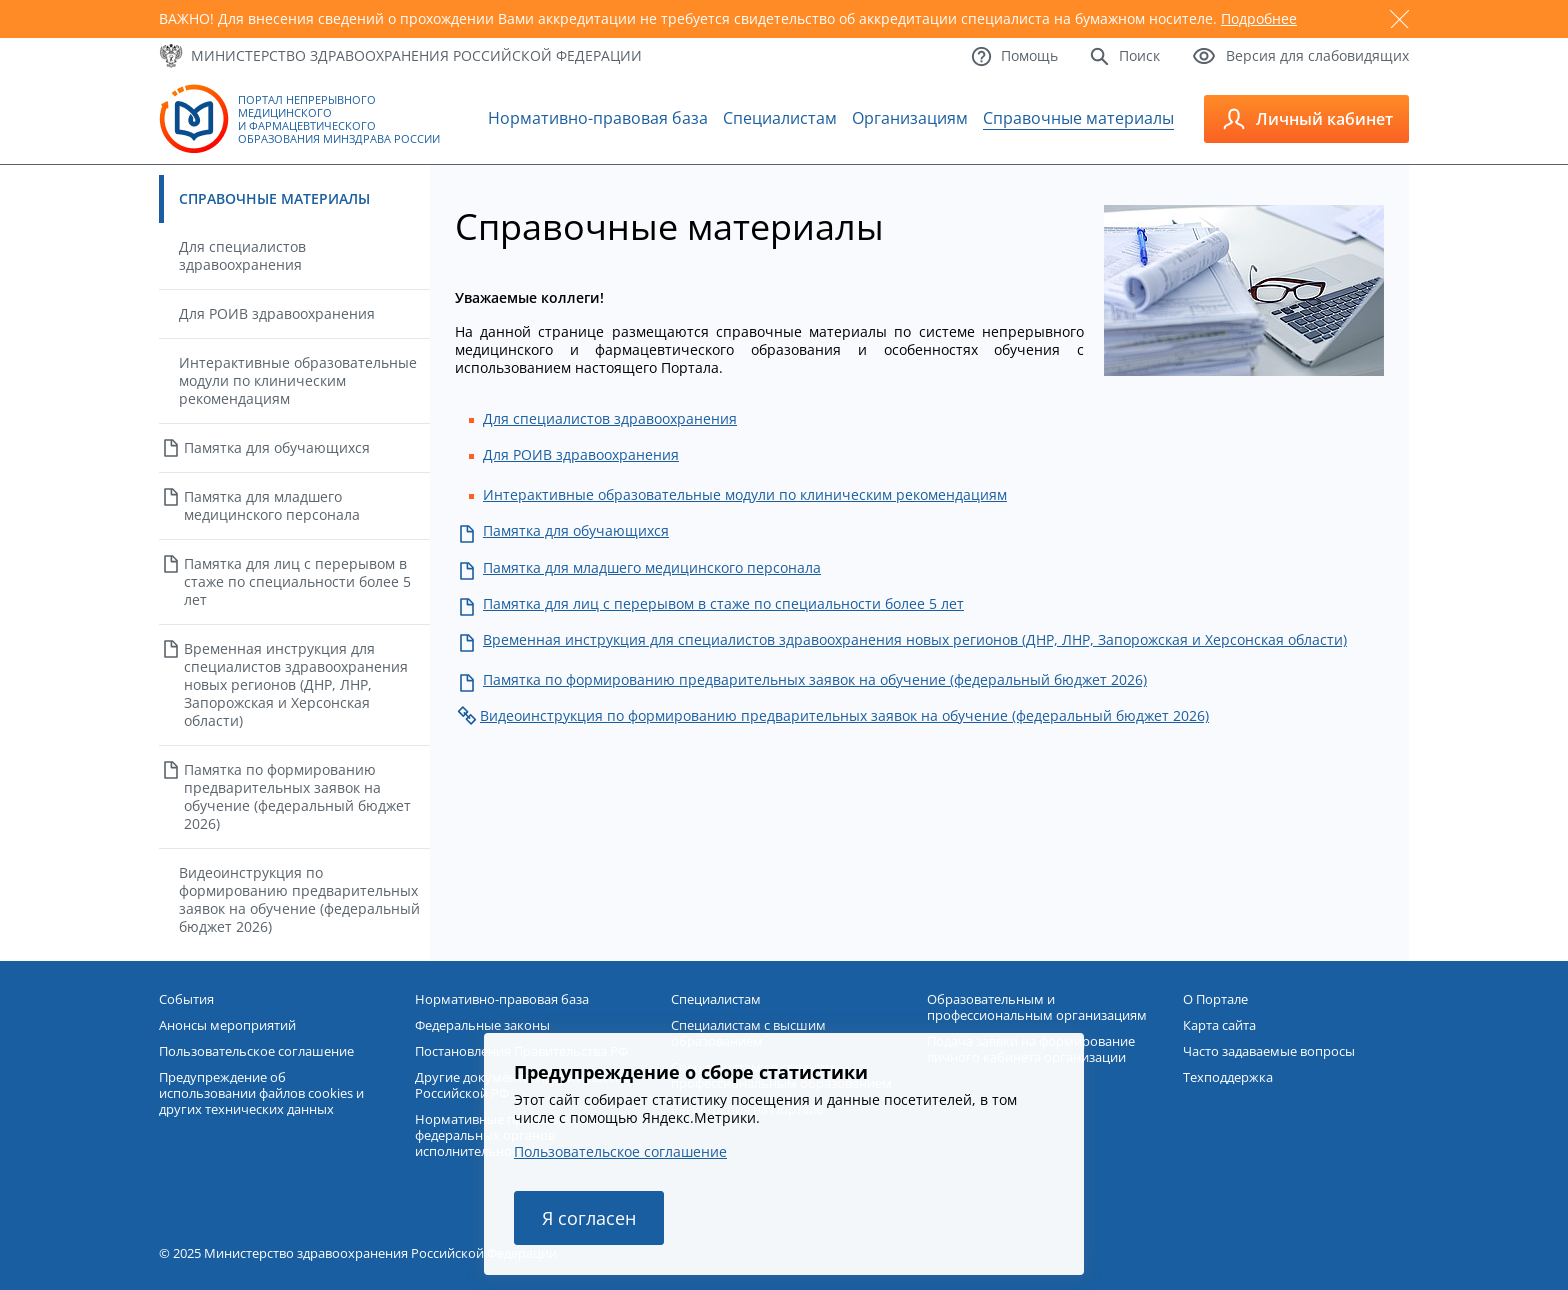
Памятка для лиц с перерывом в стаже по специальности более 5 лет (297, 581)
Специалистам (780, 118)
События (186, 999)
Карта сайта (1219, 1025)
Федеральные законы (482, 1025)
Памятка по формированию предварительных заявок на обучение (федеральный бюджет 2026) (297, 796)
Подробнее (1259, 18)
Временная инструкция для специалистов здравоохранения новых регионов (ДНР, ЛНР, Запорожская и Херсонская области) (296, 684)
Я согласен (589, 1218)
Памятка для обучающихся (277, 447)
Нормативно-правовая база (598, 118)
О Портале (1215, 999)
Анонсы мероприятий (227, 1025)
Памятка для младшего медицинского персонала (272, 505)
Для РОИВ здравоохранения (277, 313)
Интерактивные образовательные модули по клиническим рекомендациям (298, 380)
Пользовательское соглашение (620, 1151)
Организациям (910, 118)
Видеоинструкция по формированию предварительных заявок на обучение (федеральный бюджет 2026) (299, 899)
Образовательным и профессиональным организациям (1037, 1007)
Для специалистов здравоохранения (242, 255)
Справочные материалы (1078, 118)
